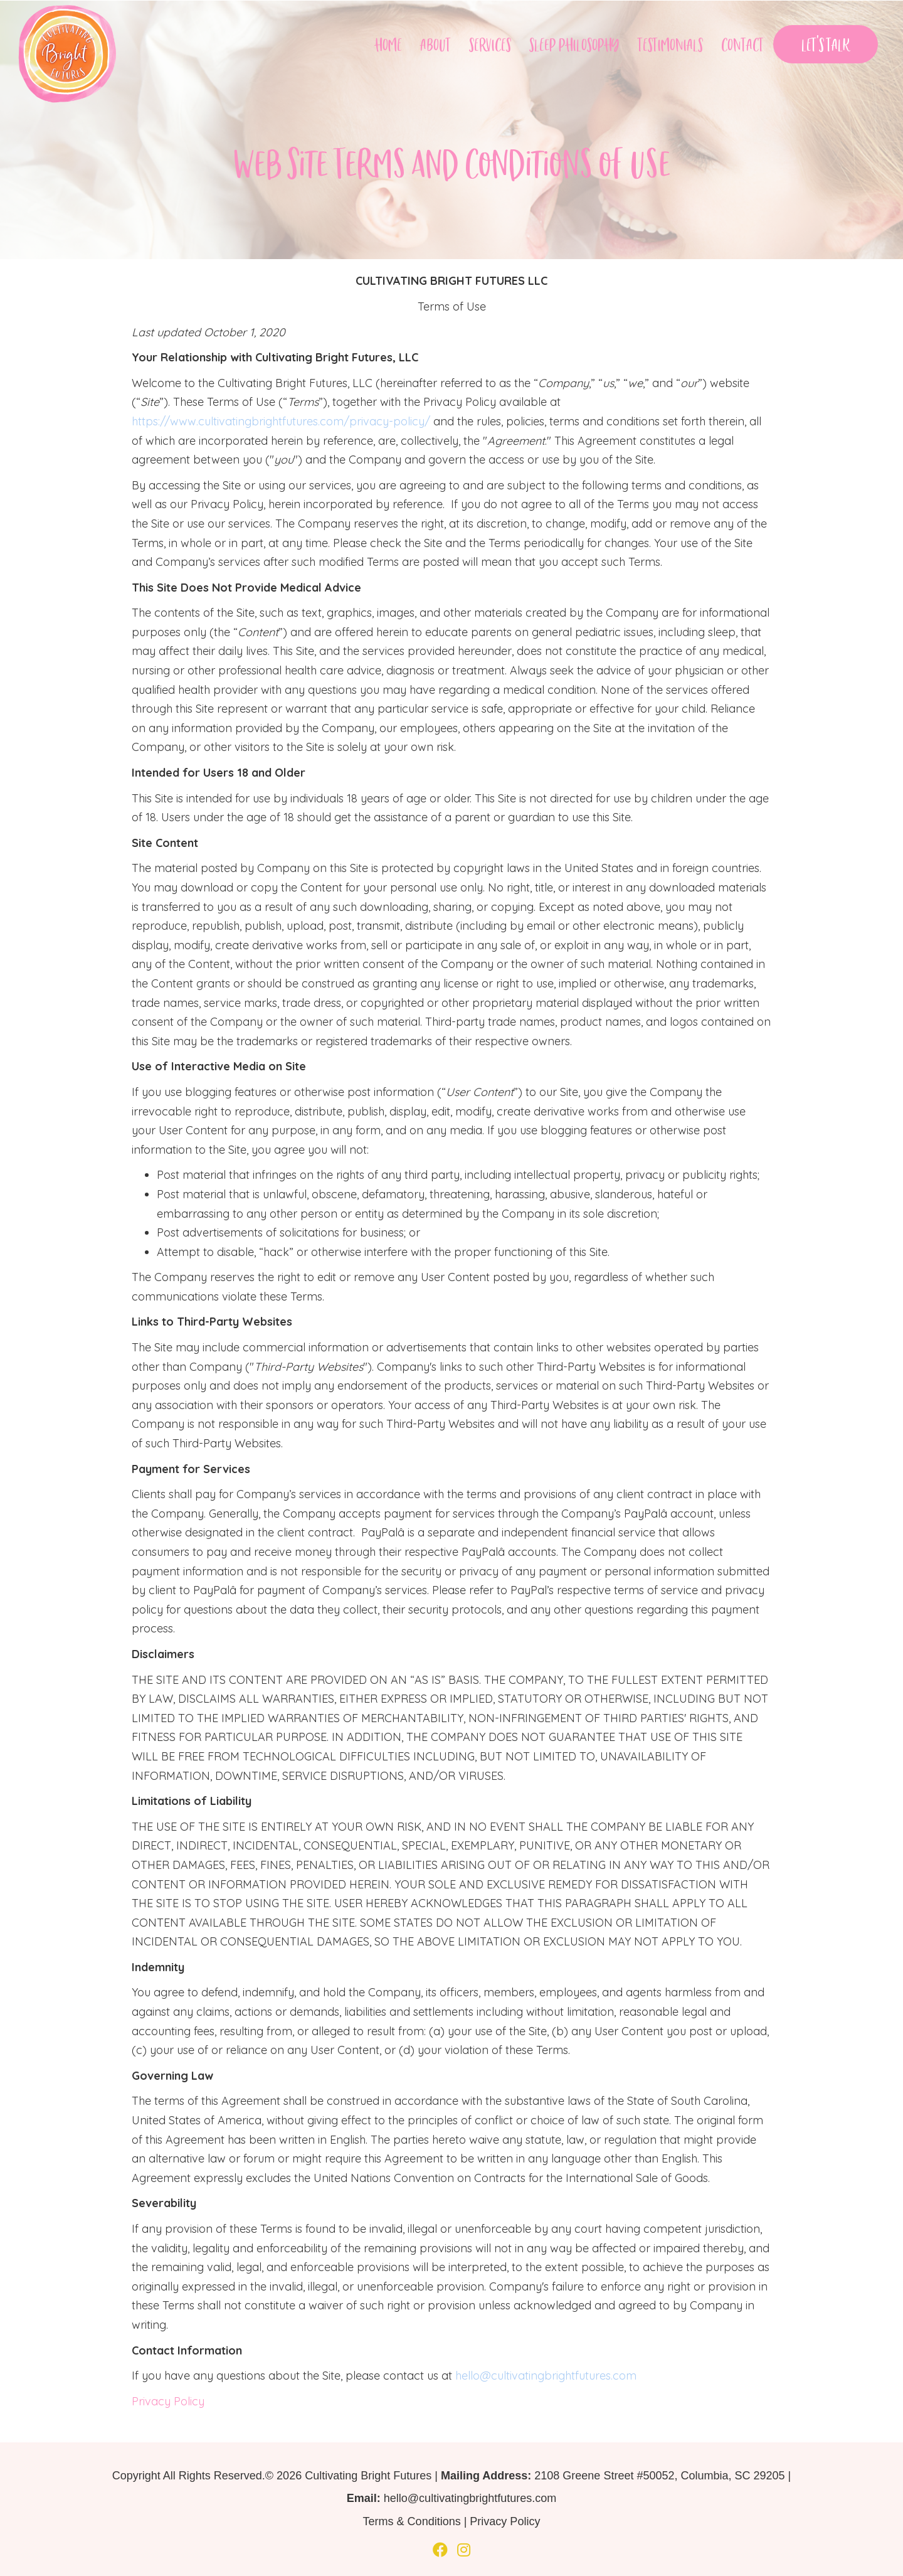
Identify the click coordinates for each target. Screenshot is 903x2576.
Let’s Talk (825, 43)
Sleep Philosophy (574, 43)
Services (490, 43)
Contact (742, 43)
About (435, 43)
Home (388, 43)
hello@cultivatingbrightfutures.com (545, 2375)
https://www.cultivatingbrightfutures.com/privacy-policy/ (281, 421)
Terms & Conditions (412, 2521)
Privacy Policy (168, 2401)
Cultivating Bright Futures (368, 2475)
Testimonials (670, 43)
